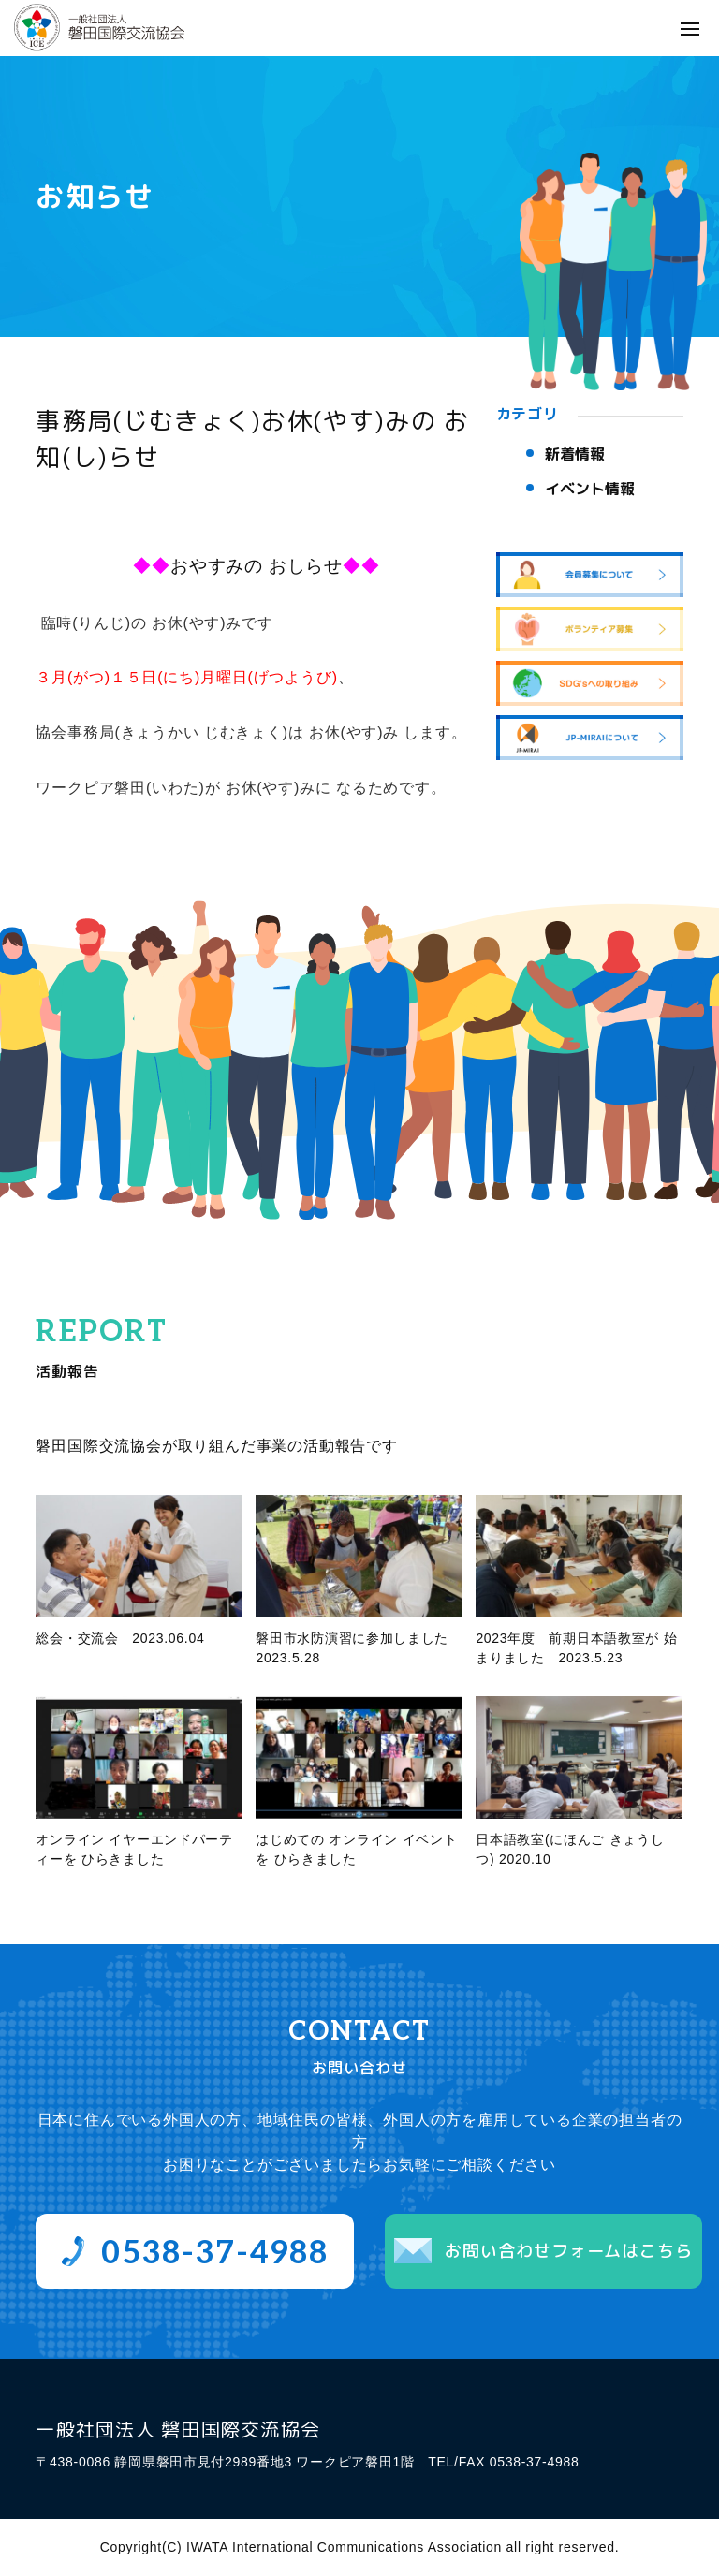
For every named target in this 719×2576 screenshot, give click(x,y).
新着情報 (575, 454)
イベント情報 (590, 488)
